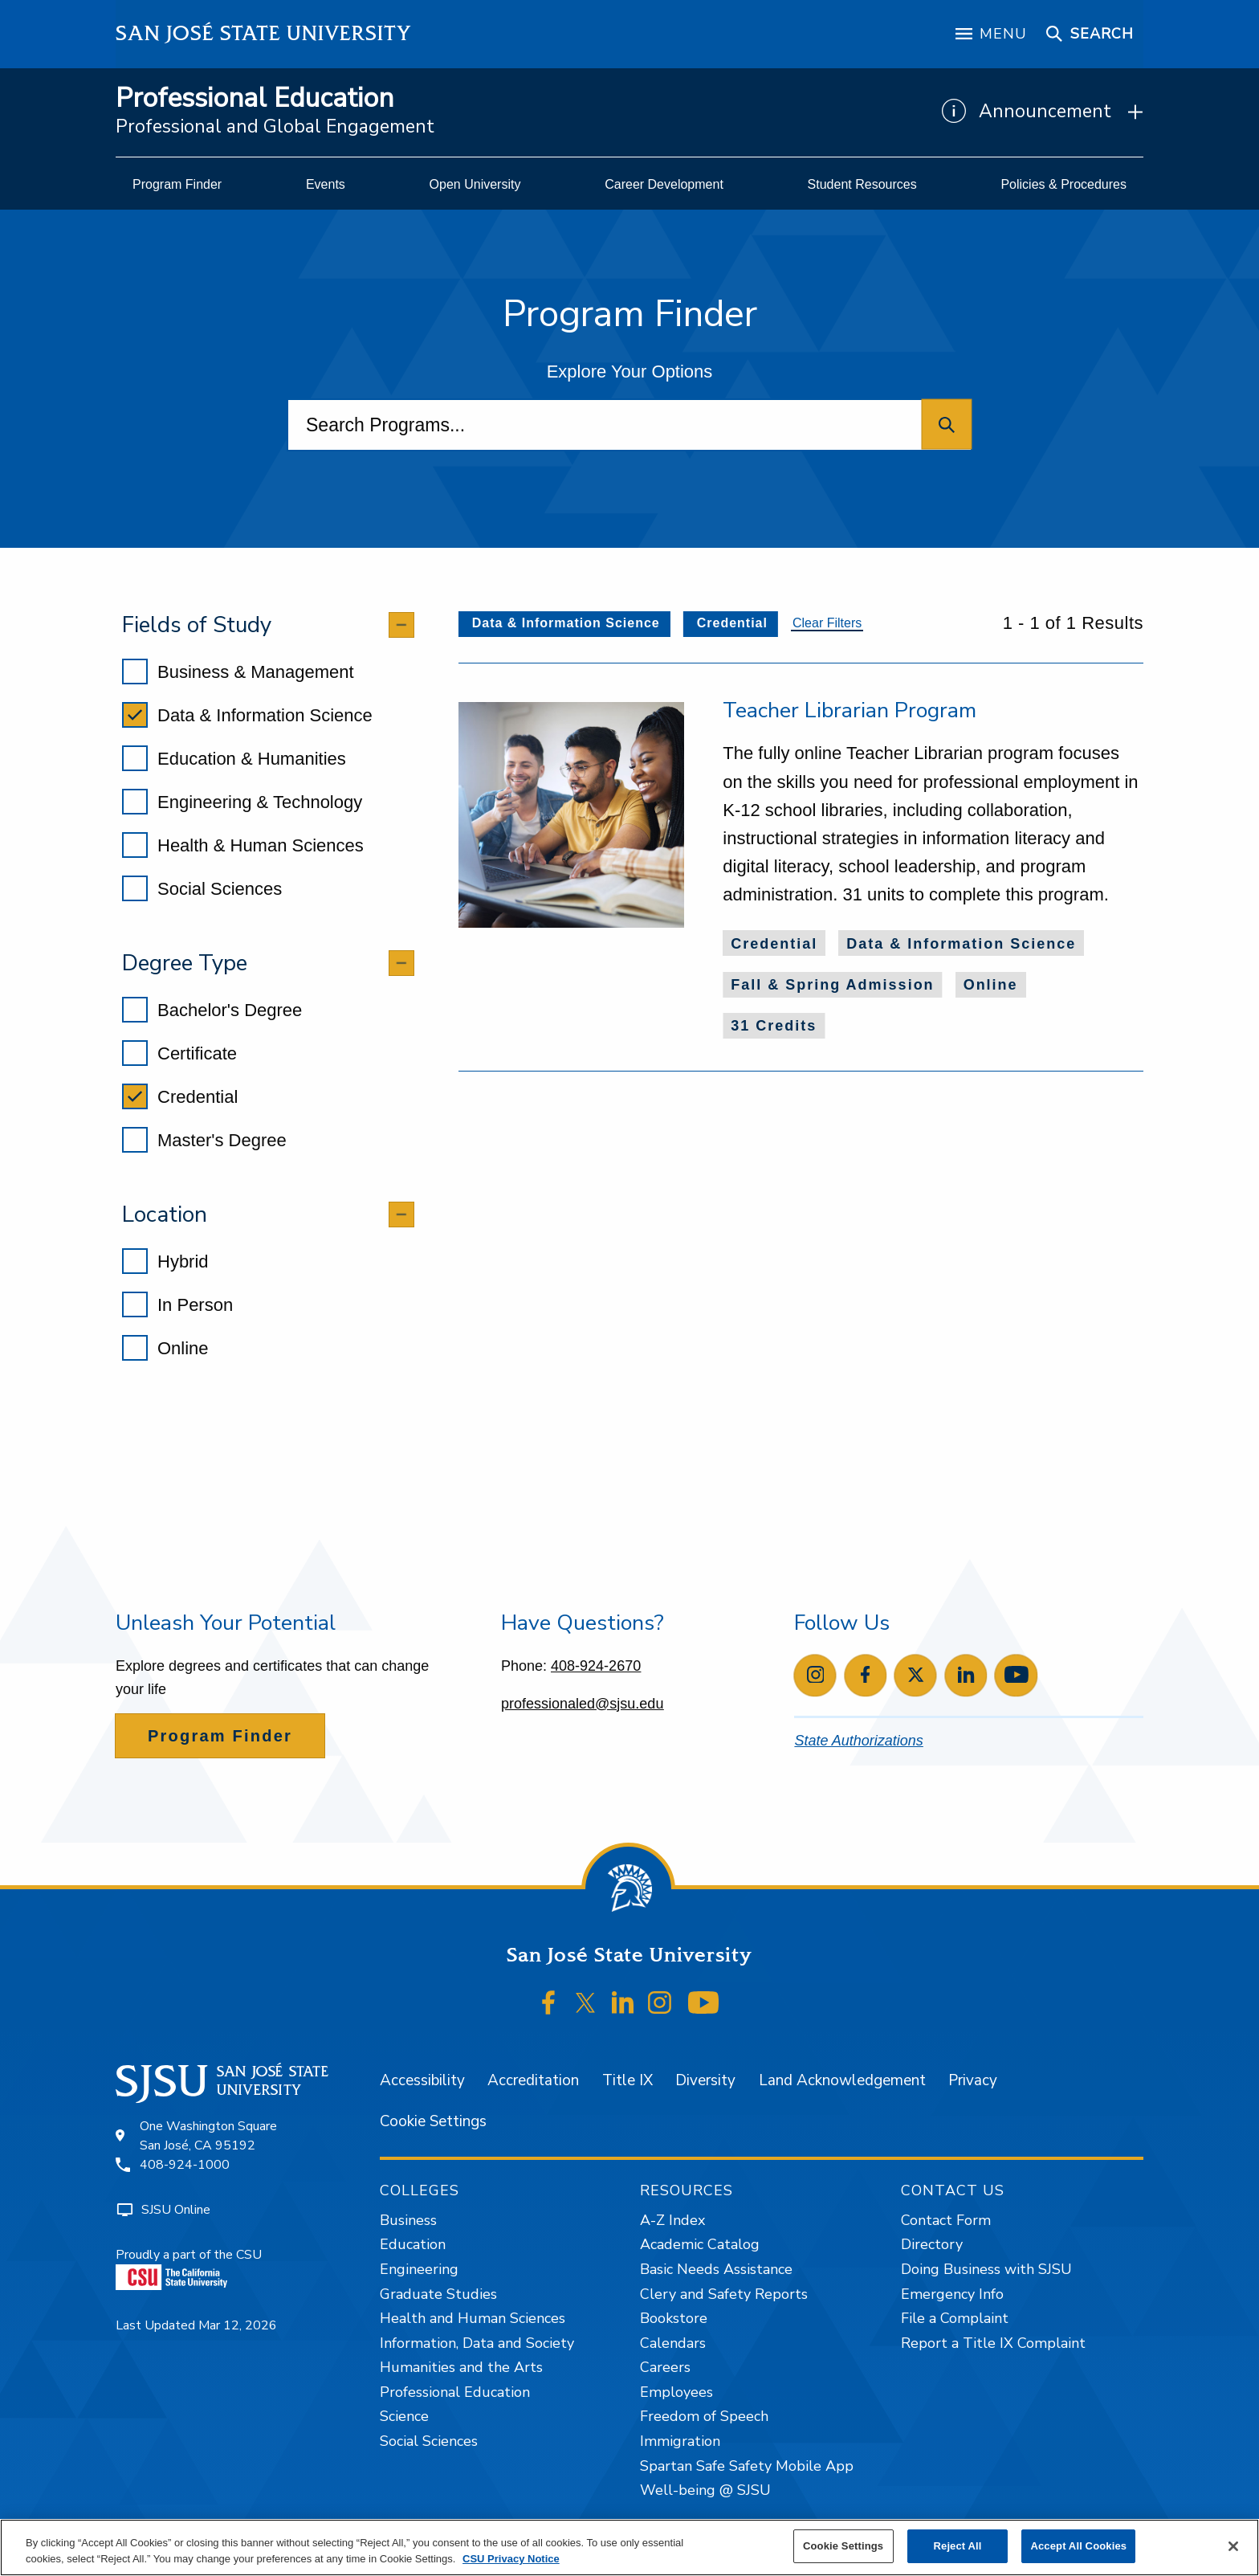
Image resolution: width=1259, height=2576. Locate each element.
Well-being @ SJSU (705, 2490)
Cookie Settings (433, 2121)
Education (413, 2244)
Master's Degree (204, 1140)
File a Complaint (954, 2318)
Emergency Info (952, 2294)
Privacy (972, 2080)
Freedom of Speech (704, 2416)
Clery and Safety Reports (724, 2294)
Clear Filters (827, 623)
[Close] (1233, 2546)
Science (404, 2416)
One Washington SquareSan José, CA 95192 (208, 2135)
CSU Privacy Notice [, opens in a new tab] (511, 2559)
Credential (180, 1096)
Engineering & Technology (242, 801)
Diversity (705, 2080)
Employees (676, 2392)
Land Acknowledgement (842, 2080)
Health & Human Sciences (243, 845)
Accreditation (533, 2080)
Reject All (958, 2546)
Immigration (680, 2441)
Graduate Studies (438, 2294)
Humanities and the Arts (461, 2367)
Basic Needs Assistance (716, 2269)
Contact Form (946, 2220)
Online (165, 1348)
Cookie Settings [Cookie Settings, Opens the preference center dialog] (843, 2546)
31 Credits (774, 1026)
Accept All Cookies (1078, 2546)
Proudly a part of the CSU (189, 2268)
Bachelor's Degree (212, 1010)
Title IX (627, 2080)
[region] (629, 2547)
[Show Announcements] (1042, 112)
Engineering (419, 2269)
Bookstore (673, 2318)
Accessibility (422, 2080)
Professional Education (254, 98)
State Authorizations (858, 1741)
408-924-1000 (185, 2165)
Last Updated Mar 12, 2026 (196, 2325)
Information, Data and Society (477, 2343)
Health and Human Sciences (472, 2318)
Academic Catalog (700, 2244)
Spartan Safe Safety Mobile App (747, 2466)
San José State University (264, 33)
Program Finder (220, 1736)
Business (408, 2220)
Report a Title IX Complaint (993, 2343)
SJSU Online (175, 2210)
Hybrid (165, 1261)
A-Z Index (672, 2220)
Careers (665, 2367)
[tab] (268, 625)
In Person (177, 1304)
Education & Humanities (234, 758)
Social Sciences (202, 888)
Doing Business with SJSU (986, 2269)
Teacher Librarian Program (849, 710)
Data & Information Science (247, 715)
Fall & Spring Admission (832, 985)
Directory (932, 2244)
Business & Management (238, 671)
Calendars (673, 2343)
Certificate (179, 1053)
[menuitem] (177, 184)
